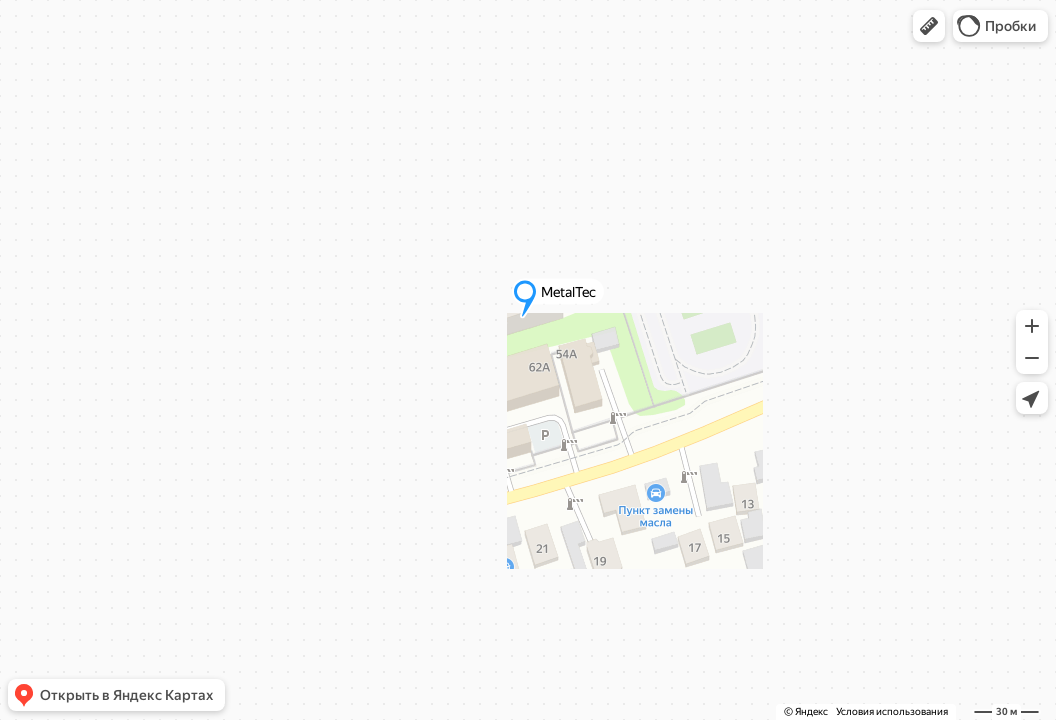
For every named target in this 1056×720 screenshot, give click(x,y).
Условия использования (892, 711)
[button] (929, 26)
